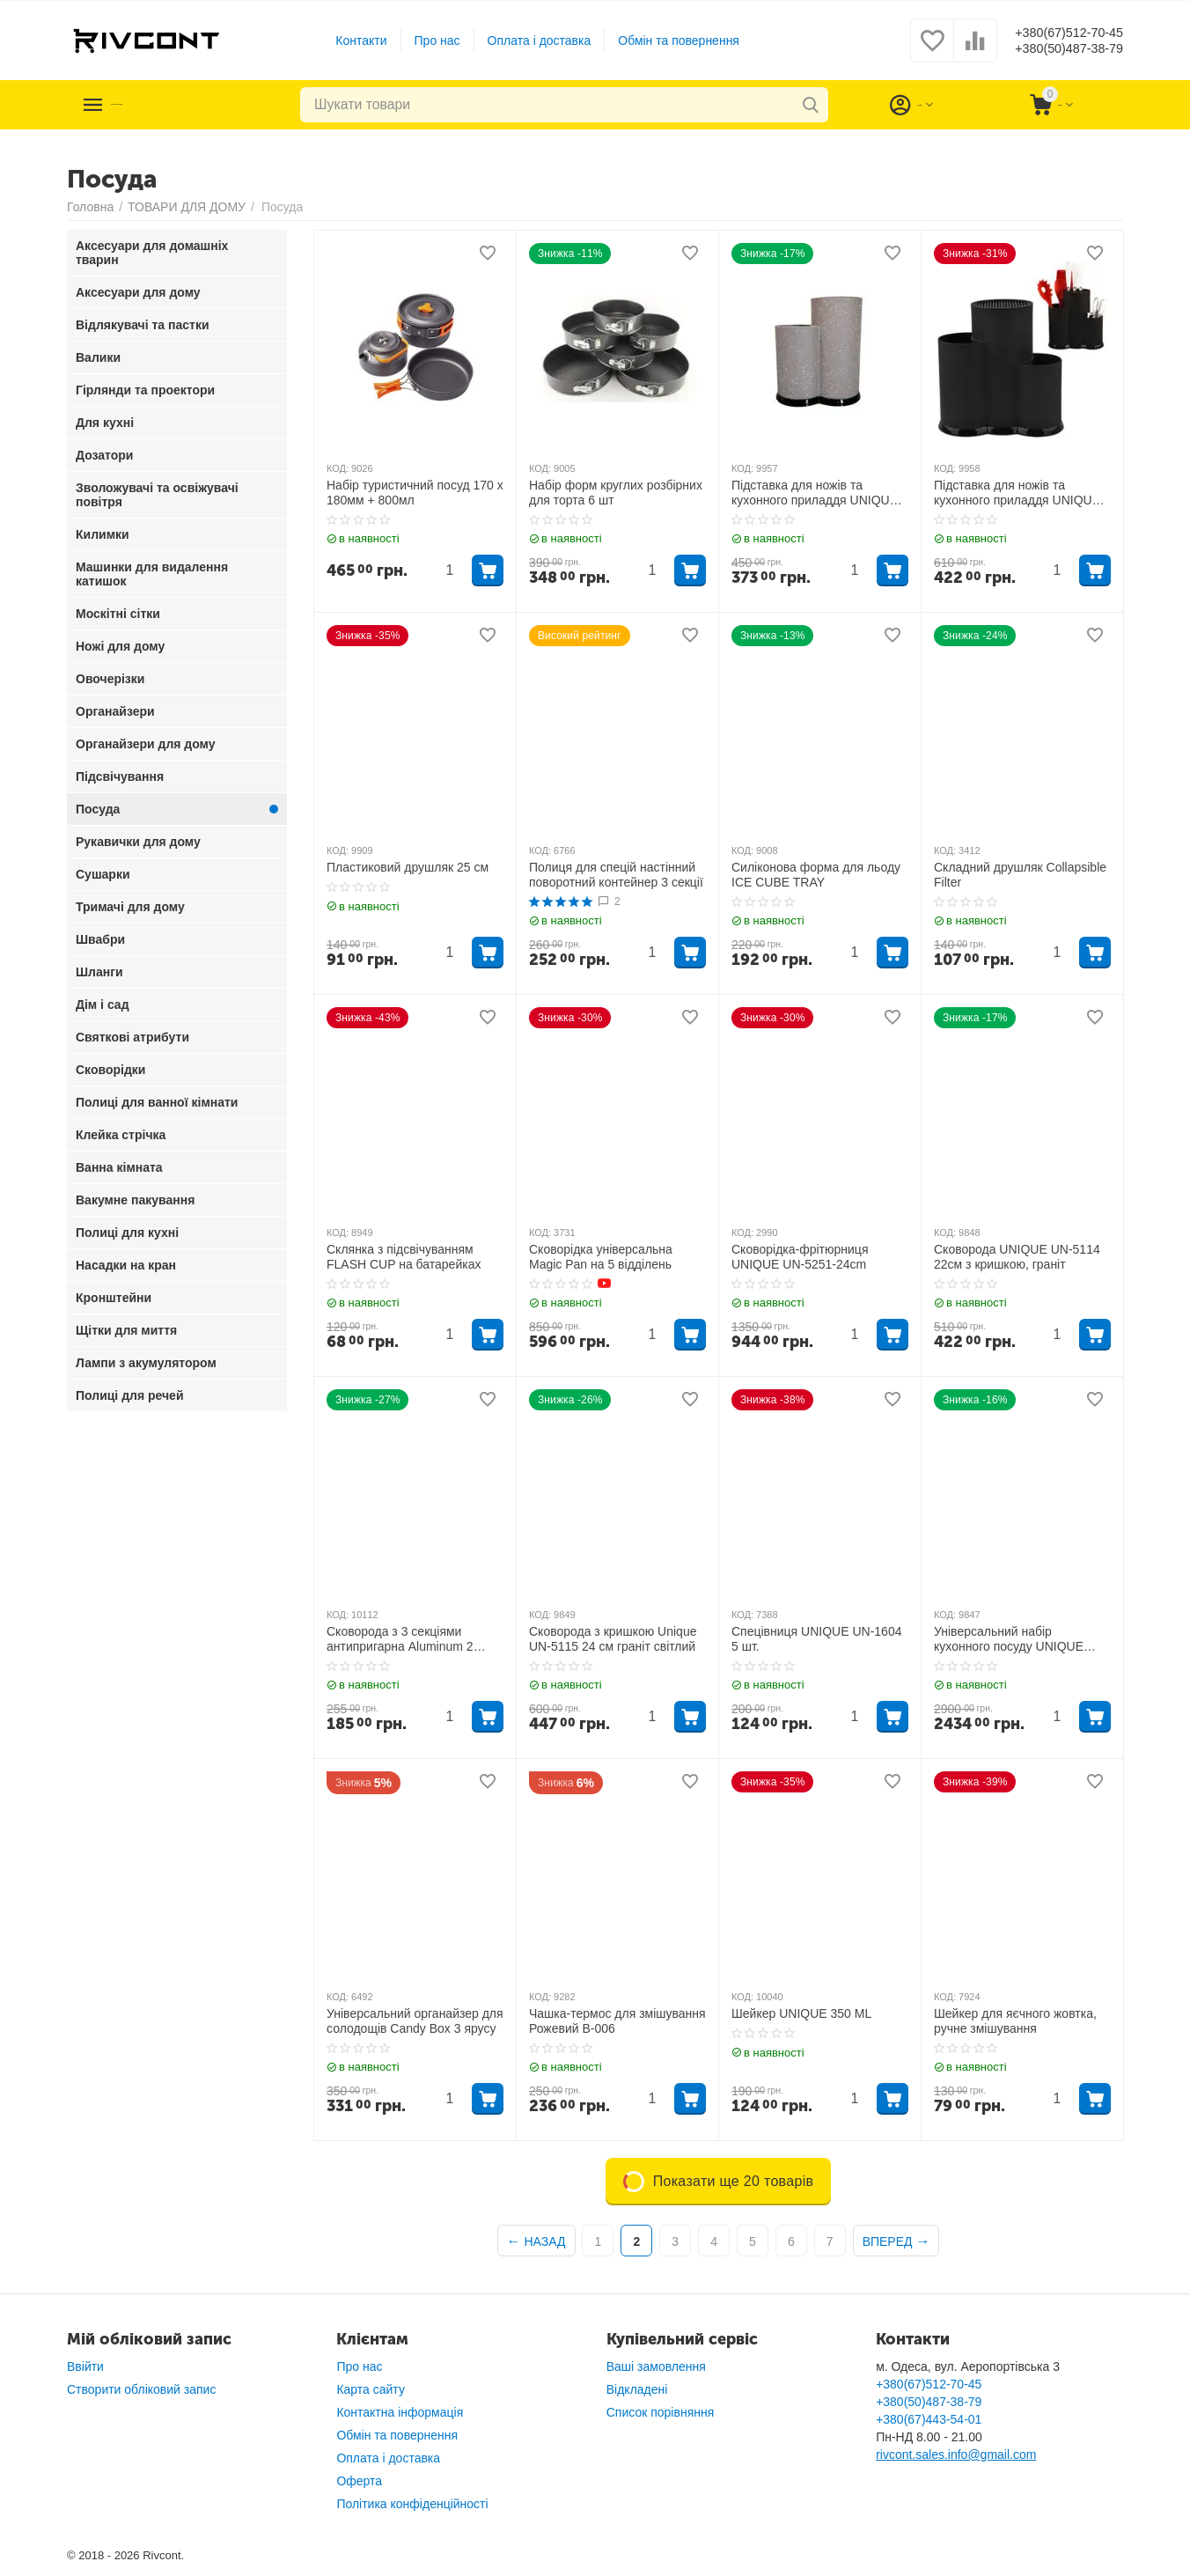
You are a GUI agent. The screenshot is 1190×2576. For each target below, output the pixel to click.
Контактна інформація (399, 2412)
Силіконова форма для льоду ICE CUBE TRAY (815, 874)
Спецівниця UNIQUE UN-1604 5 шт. (816, 1638)
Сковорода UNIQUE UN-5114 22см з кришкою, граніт (1017, 1256)
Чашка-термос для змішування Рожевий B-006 (617, 2020)
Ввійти (85, 2366)
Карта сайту (370, 2389)
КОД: (338, 468)
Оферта (359, 2481)
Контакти (346, 40)
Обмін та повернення (664, 40)
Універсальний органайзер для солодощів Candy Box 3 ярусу (415, 2020)
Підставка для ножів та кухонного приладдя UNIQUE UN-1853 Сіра (814, 493)
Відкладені (637, 2389)
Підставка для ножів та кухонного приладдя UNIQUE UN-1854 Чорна (1017, 493)
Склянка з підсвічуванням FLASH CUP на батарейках (404, 1256)
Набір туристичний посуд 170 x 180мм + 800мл (415, 492)
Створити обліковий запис (141, 2389)
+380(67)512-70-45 (1055, 31)
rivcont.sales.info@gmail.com (956, 2454)
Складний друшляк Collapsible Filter (1020, 874)
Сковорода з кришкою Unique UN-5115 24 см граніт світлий (612, 1638)
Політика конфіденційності (412, 2504)
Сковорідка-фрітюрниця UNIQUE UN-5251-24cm (799, 1256)
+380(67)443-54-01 (928, 2419)
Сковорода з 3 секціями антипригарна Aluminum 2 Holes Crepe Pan (400, 1639)
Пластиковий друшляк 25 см (407, 867)
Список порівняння (660, 2412)
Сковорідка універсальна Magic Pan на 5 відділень (600, 1256)
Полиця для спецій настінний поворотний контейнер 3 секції (616, 874)
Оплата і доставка (525, 40)
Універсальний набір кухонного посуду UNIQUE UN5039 (1008, 1639)
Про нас (423, 40)
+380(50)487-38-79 (1055, 49)
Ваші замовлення (656, 2366)
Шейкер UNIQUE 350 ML (801, 2013)
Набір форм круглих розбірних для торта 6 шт (615, 492)
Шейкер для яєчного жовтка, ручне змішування (1015, 2020)
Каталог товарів (174, 105)
